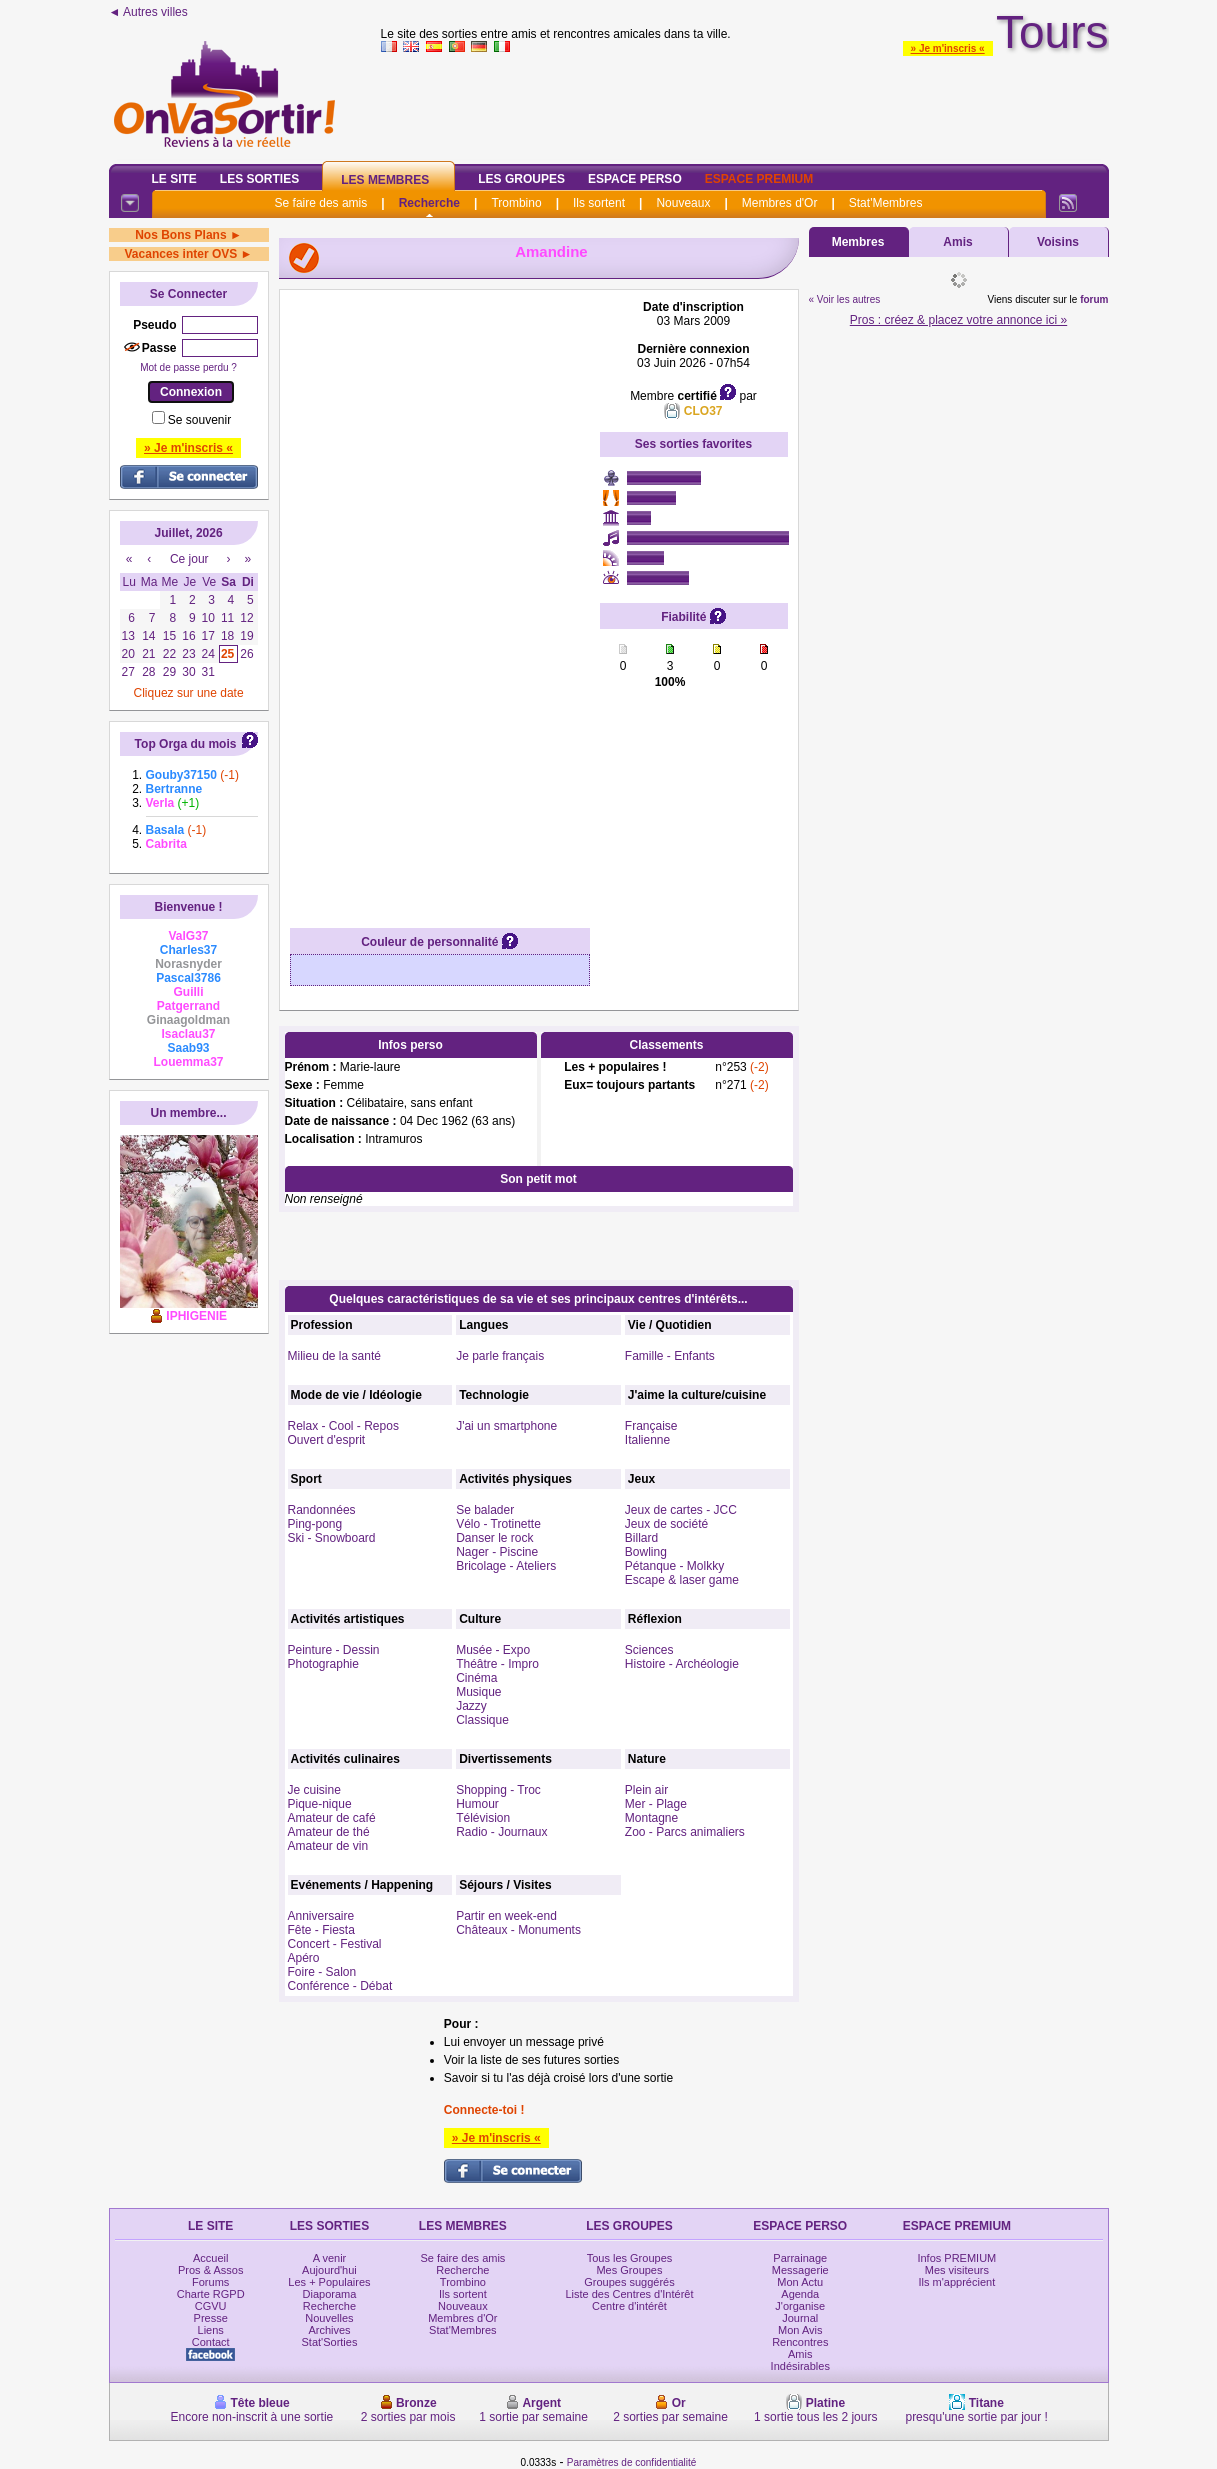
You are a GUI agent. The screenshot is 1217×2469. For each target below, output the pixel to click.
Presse (211, 2318)
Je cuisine (314, 1790)
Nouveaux (683, 203)
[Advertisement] (440, 600)
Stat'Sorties (330, 2342)
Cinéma (476, 1678)
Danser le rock (494, 1538)
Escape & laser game (682, 1580)
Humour (477, 1804)
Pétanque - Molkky (674, 1566)
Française (651, 1426)
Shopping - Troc (498, 1790)
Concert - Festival (335, 1944)
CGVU (211, 2306)
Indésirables (800, 2366)
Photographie (323, 1664)
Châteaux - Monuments (518, 1930)
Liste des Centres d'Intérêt (629, 2294)
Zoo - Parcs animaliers (685, 1832)
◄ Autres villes (148, 12)
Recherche (429, 203)
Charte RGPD (211, 2294)
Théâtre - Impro (497, 1664)
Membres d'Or (780, 203)
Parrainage (800, 2258)
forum (1094, 299)
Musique (478, 1692)
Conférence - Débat (340, 1986)
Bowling (646, 1552)
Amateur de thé (329, 1832)
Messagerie (800, 2270)
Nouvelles (329, 2318)
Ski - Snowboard (332, 1538)
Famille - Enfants (670, 1356)
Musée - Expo (493, 1650)
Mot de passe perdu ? (188, 367)
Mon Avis (800, 2330)
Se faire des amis (321, 203)
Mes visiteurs (957, 2270)
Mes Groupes (629, 2270)
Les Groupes (521, 179)
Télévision (483, 1818)
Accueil (210, 2258)
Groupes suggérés (629, 2282)
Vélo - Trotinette (498, 1524)
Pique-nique (320, 1804)
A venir (330, 2258)
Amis (957, 242)
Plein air (646, 1790)
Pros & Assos (210, 2270)
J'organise (800, 2306)
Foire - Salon (322, 1972)
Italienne (647, 1440)
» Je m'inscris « (948, 48)
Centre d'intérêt (629, 2306)
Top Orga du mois (186, 744)
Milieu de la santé (334, 1356)
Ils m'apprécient (957, 2282)
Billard (641, 1538)
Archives (329, 2330)
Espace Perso (635, 179)
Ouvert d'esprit (327, 1440)
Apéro (304, 1958)
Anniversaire (321, 1916)
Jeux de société (666, 1524)
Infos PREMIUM (956, 2258)
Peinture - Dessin (334, 1650)
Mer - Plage (656, 1804)
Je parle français (500, 1356)
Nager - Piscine (497, 1552)
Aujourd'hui (329, 2270)
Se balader (485, 1510)
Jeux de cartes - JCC (681, 1510)
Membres (858, 242)
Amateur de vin (328, 1846)
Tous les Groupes (630, 2258)
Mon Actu (800, 2282)
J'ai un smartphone (506, 1426)
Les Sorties (259, 179)
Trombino (516, 203)
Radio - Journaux (501, 1832)
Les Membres (385, 180)
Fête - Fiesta (321, 1930)
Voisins (1058, 242)
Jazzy (471, 1706)
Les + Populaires (329, 2282)
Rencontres (800, 2342)
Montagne (651, 1818)
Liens (211, 2330)
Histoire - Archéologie (682, 1664)
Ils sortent (599, 203)
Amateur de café (332, 1818)
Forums (210, 2282)
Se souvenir (199, 420)
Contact (211, 2342)
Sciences (649, 1650)
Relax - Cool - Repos (343, 1426)
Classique (482, 1720)
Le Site (174, 179)
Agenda (800, 2294)
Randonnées (322, 1510)
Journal (800, 2318)
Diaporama (330, 2294)
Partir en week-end (506, 1916)
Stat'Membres (886, 203)
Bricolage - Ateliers (506, 1566)
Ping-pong (315, 1524)
